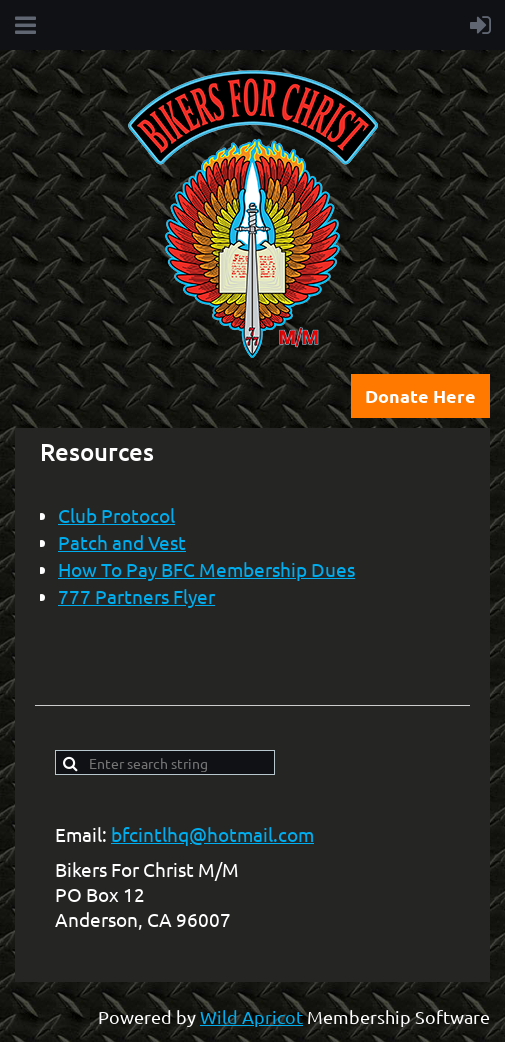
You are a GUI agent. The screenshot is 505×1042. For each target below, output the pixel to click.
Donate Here (420, 395)
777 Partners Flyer (136, 596)
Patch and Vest (122, 542)
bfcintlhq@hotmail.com (212, 834)
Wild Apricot (251, 1016)
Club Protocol (116, 515)
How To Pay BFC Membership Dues (206, 569)
